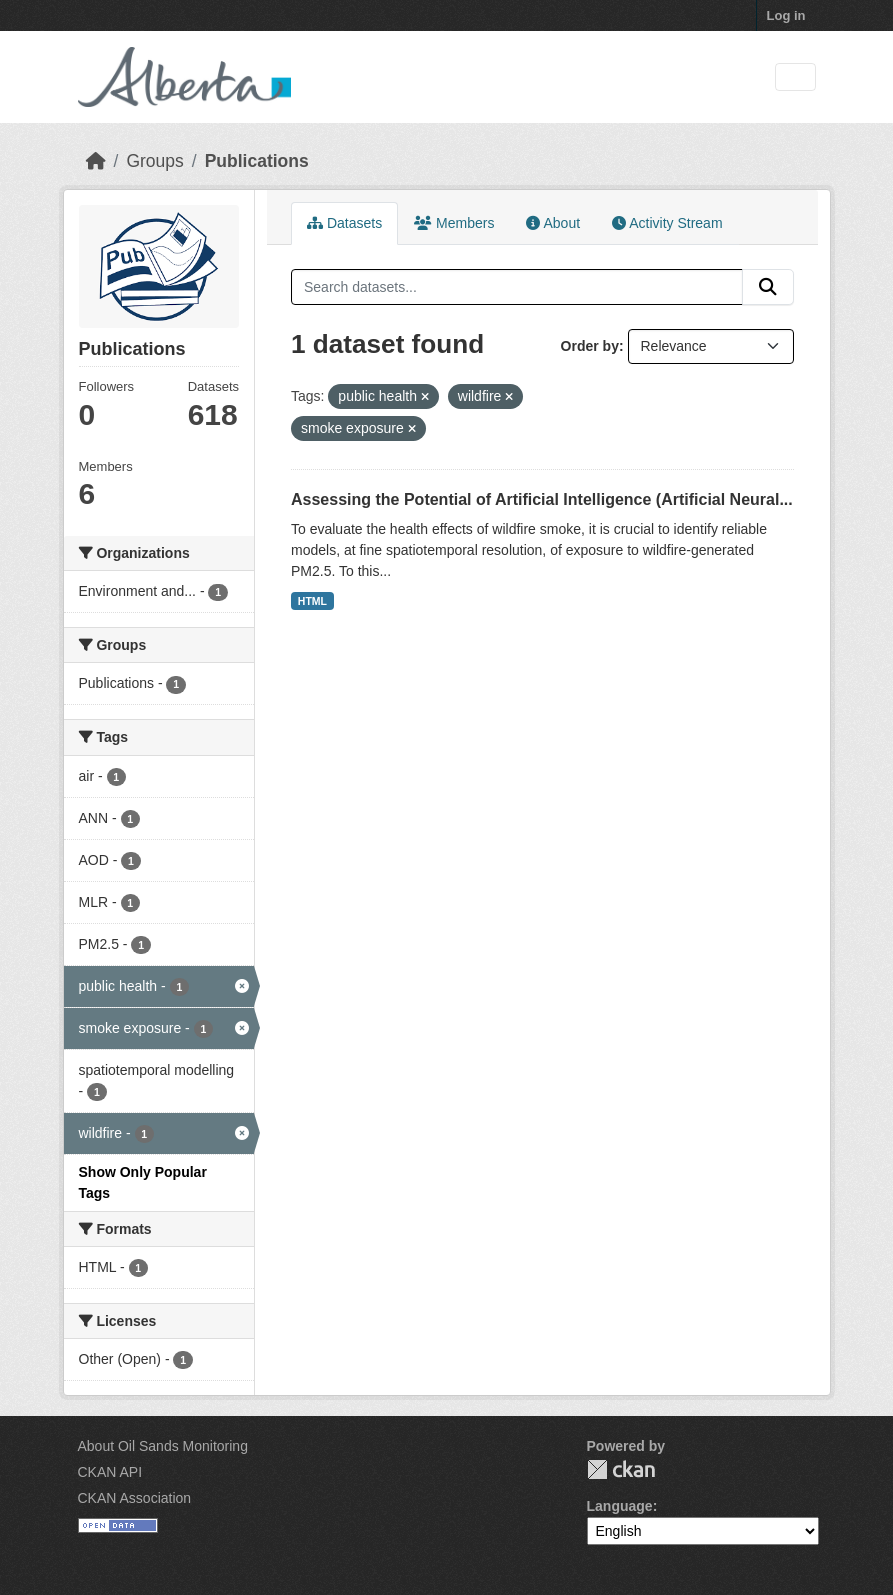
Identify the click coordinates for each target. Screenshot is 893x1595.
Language (620, 1506)
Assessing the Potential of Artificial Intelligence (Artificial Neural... (542, 499)
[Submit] (768, 287)
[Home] (96, 161)
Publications (257, 161)
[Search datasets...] (517, 287)
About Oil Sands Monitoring (163, 1446)
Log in (786, 15)
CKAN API (110, 1472)
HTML (312, 601)
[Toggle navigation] (795, 77)
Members (454, 223)
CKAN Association (135, 1498)
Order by (590, 346)
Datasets (344, 223)
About (553, 223)
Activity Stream (667, 223)
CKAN (621, 1469)
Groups (154, 161)
